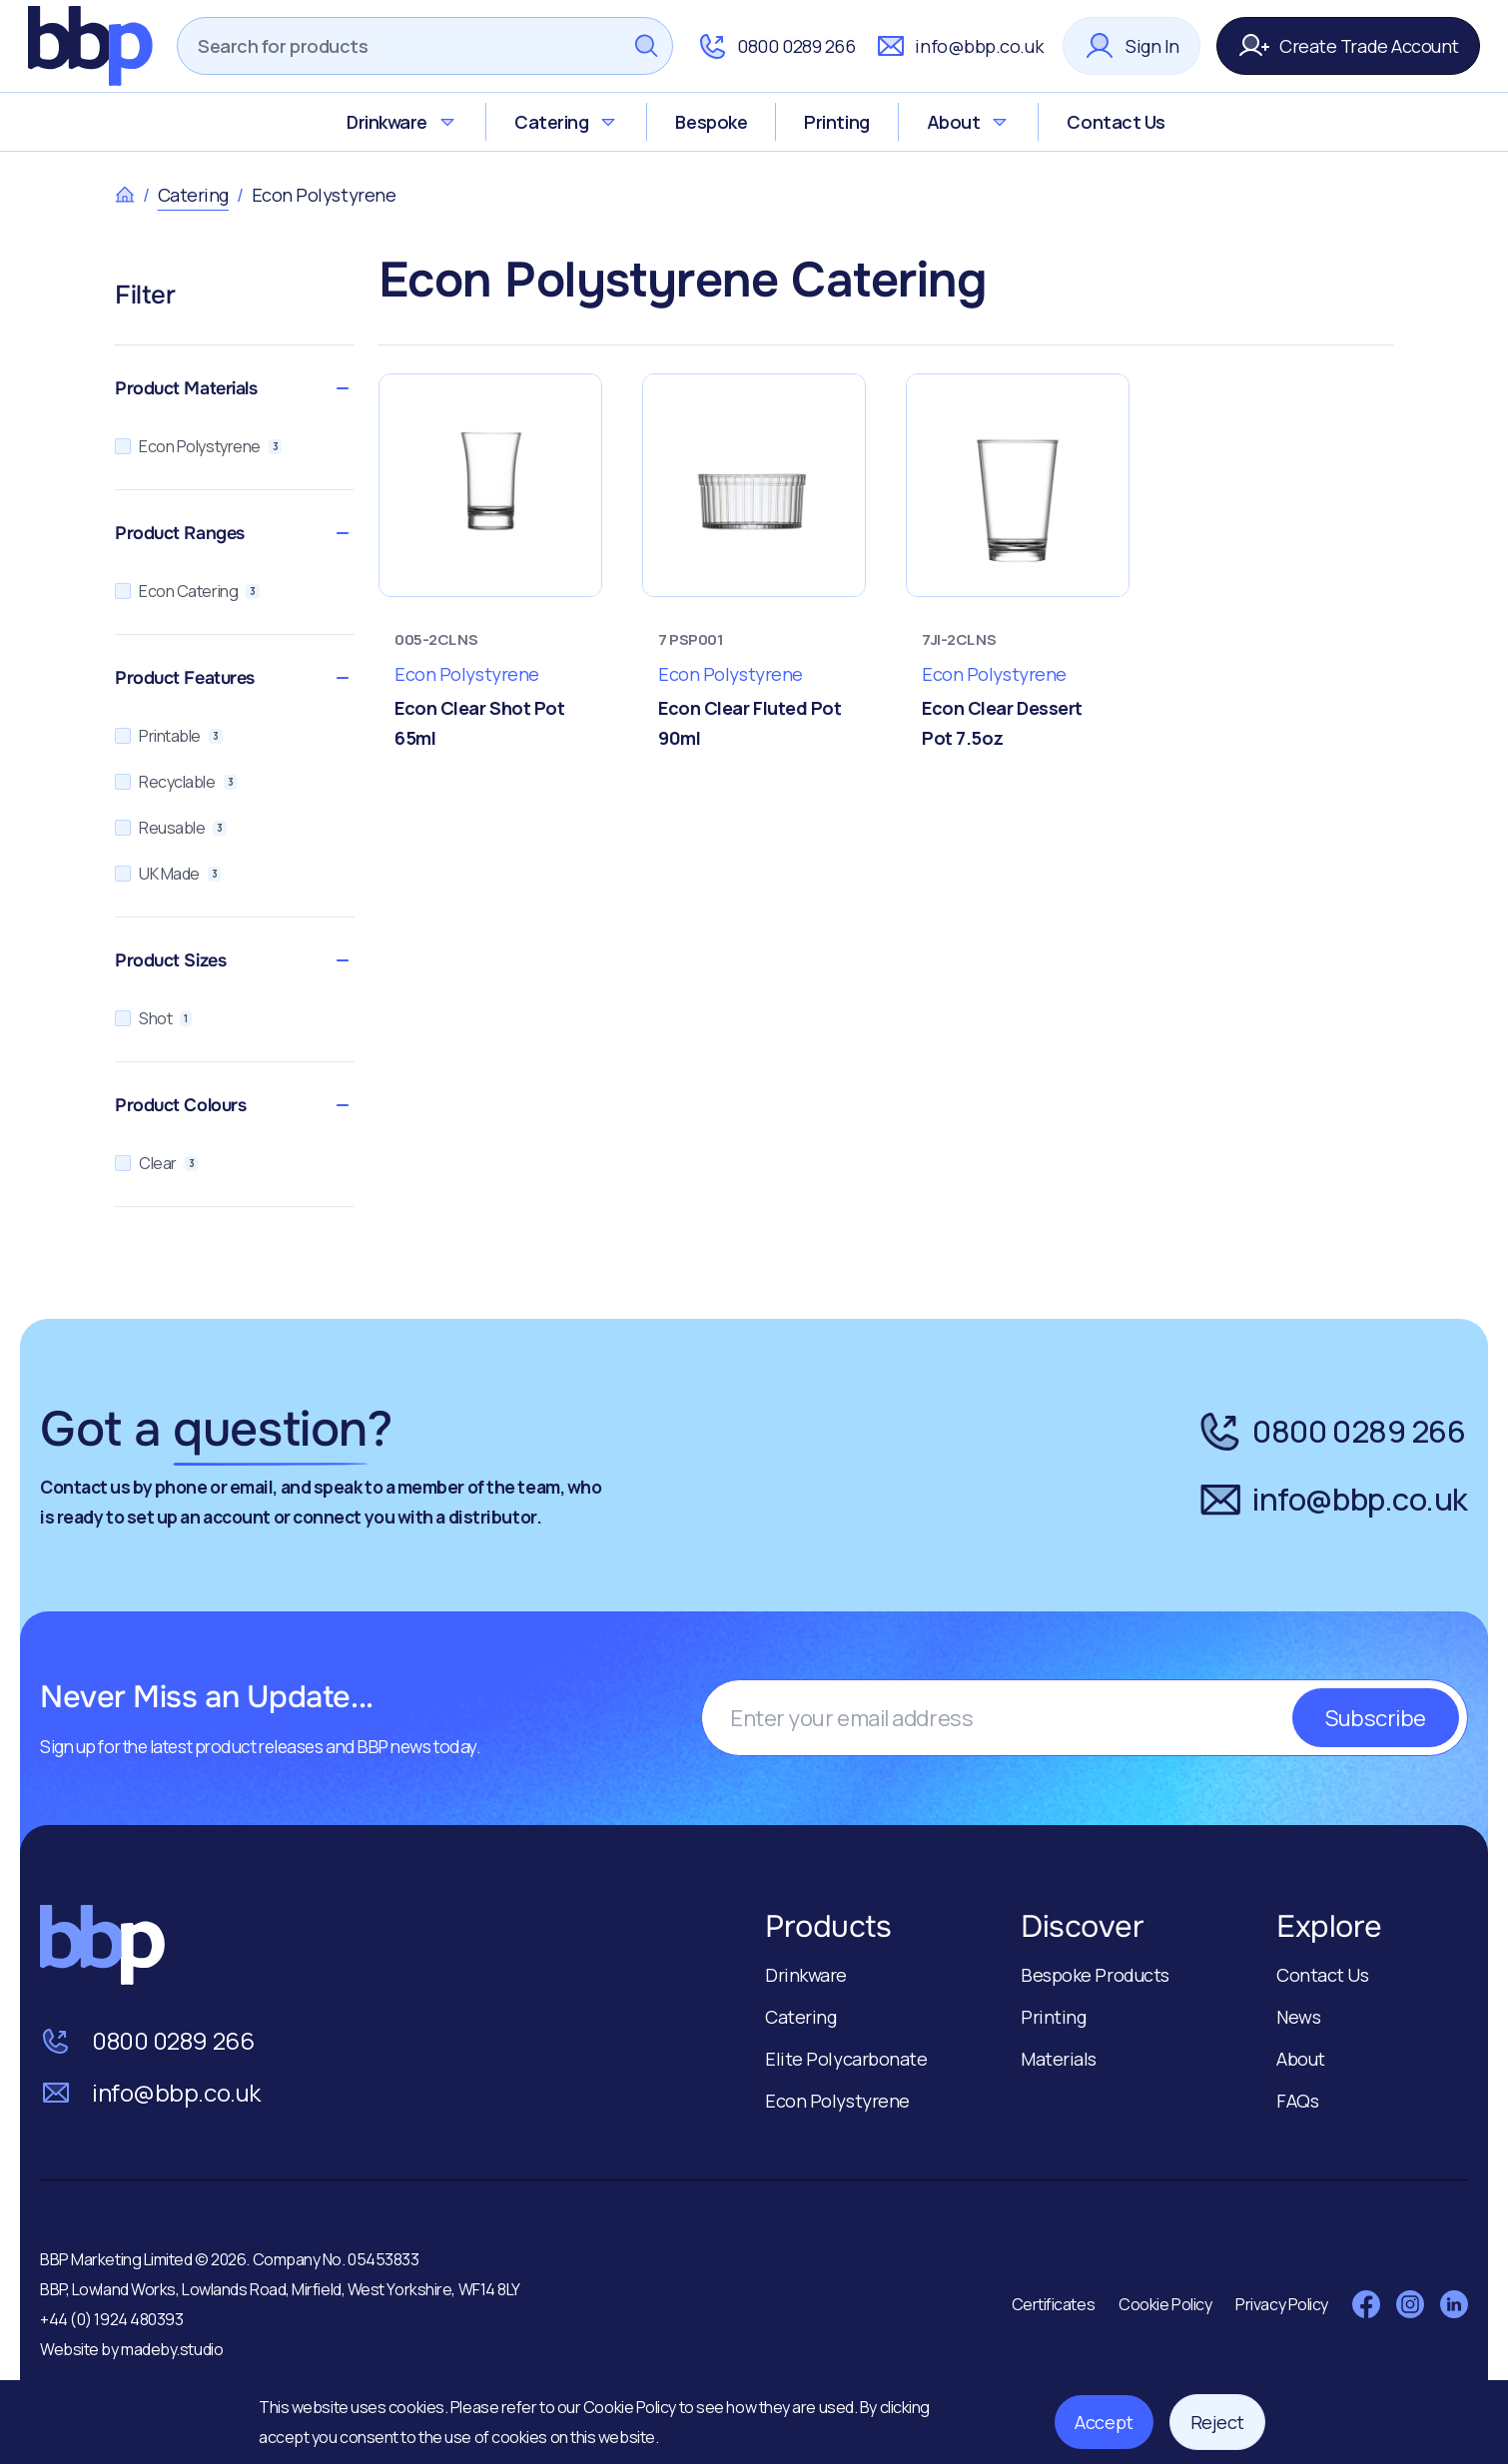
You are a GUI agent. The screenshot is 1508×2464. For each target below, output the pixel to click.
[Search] (399, 46)
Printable (169, 736)
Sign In (1131, 46)
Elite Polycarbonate (846, 2059)
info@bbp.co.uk (959, 46)
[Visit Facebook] (1366, 2304)
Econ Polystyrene (198, 446)
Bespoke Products (1095, 1975)
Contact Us (1116, 122)
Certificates (1054, 2304)
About (969, 122)
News (1298, 2017)
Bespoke (711, 122)
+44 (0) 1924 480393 (111, 2319)
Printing (836, 122)
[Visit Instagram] (1410, 2304)
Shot (153, 1018)
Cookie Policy (631, 2407)
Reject (1217, 2422)
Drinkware (402, 122)
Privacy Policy (1281, 2304)
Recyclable (176, 782)
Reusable (171, 828)
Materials (1059, 2059)
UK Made (168, 874)
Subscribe (1375, 1717)
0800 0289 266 (776, 46)
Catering (566, 122)
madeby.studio (172, 2349)
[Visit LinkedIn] (1454, 2304)
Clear (156, 1163)
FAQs (1297, 2101)
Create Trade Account (1348, 46)
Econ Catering (187, 591)
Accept (1103, 2422)
